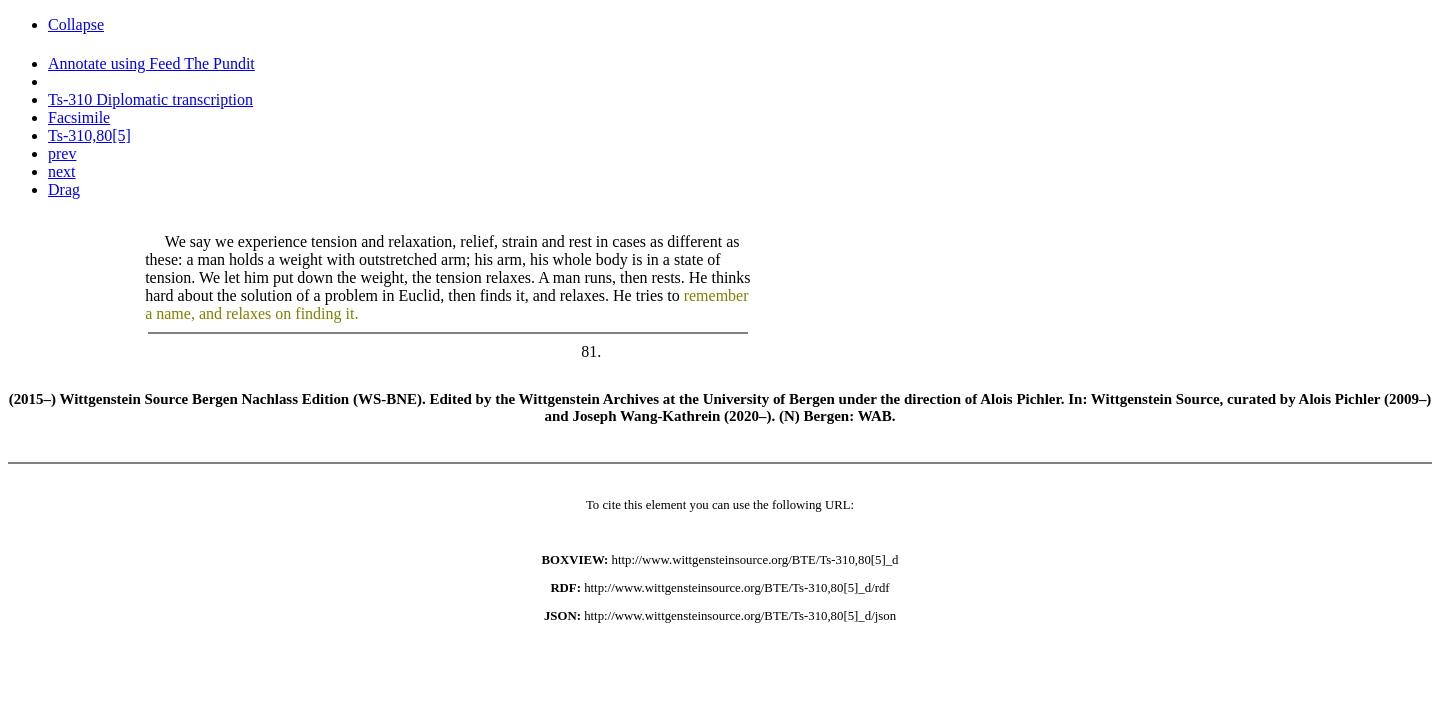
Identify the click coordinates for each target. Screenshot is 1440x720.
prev (62, 153)
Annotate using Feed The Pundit (151, 63)
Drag (64, 189)
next (62, 171)
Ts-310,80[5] (89, 135)
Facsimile (79, 117)
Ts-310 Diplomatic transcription (150, 99)
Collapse (76, 24)
